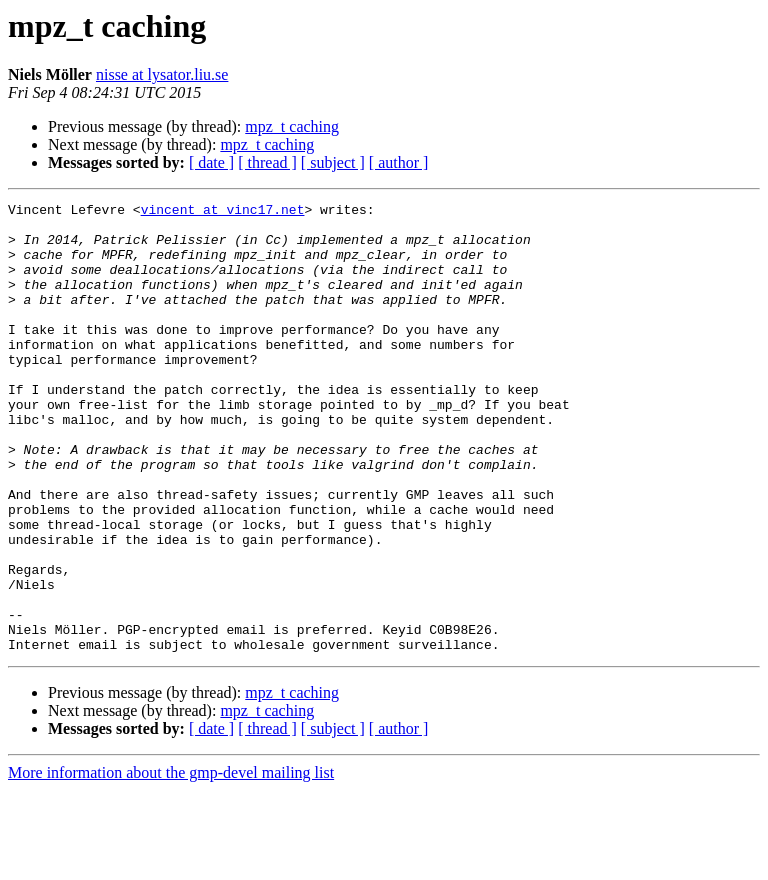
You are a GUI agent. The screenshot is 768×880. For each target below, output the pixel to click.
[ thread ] (267, 162)
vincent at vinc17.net (223, 212)
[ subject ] (333, 162)
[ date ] (211, 162)
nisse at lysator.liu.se (162, 74)
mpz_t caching (292, 126)
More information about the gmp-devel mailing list (171, 862)
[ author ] (399, 162)
